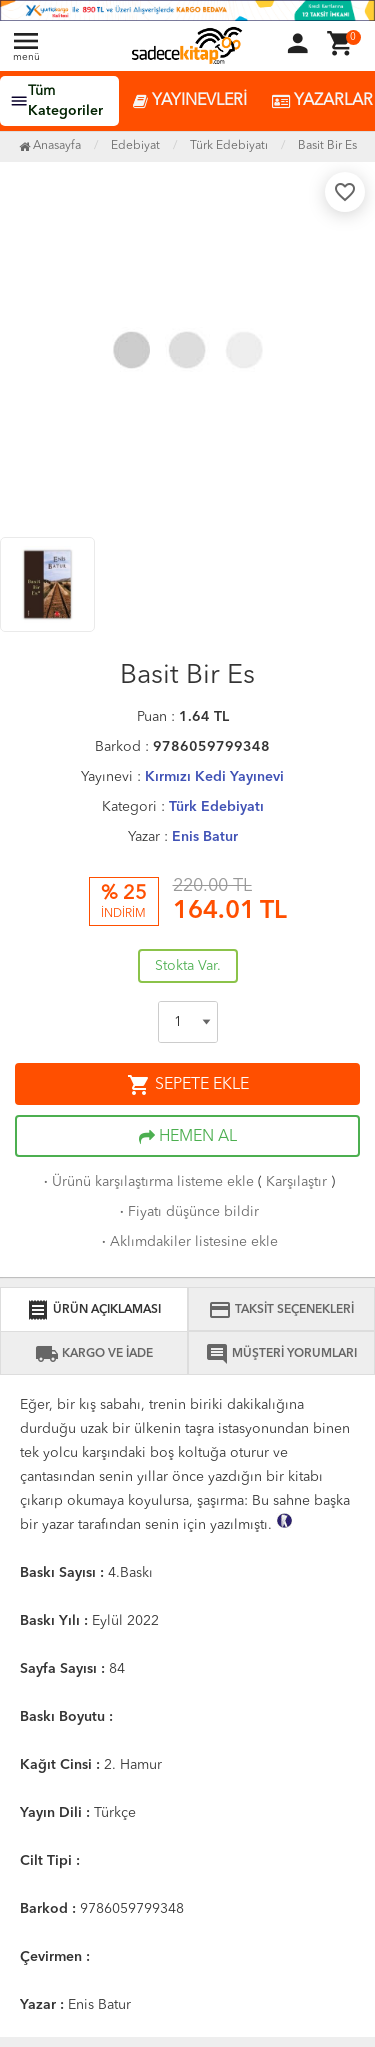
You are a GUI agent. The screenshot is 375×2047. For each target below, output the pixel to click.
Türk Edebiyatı (216, 807)
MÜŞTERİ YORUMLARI (281, 1354)
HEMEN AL (188, 1137)
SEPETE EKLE (188, 1085)
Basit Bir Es (327, 146)
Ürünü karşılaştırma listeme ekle (147, 1182)
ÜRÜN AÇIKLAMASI (93, 1310)
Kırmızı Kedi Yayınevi (214, 777)
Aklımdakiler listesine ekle (188, 1242)
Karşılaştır (296, 1182)
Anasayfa (50, 146)
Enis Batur (205, 837)
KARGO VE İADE (94, 1354)
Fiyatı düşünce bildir (187, 1212)
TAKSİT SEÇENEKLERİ (281, 1310)
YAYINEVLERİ (190, 101)
